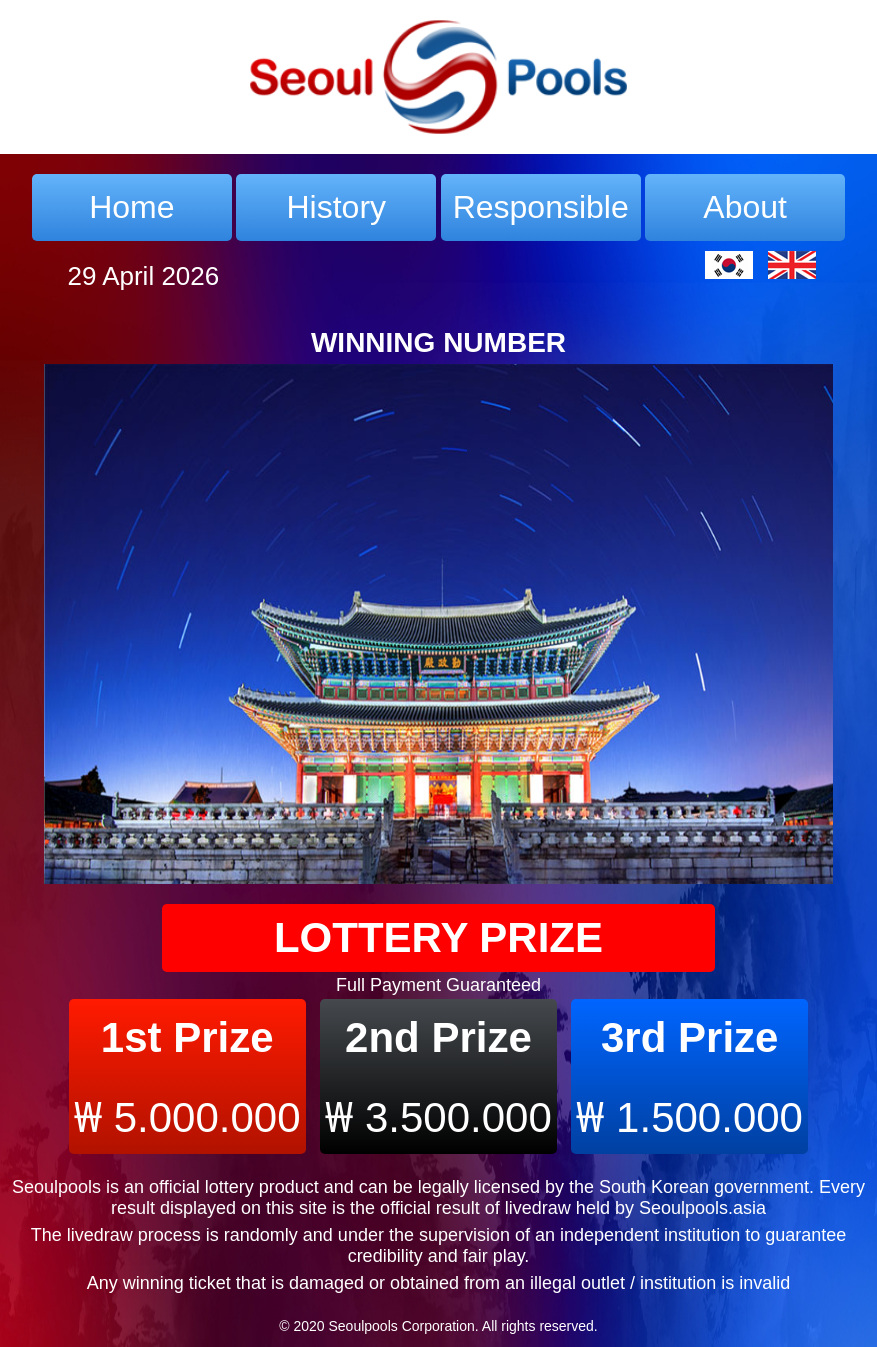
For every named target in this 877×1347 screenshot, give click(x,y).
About (745, 207)
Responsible (541, 207)
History (337, 207)
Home (131, 207)
